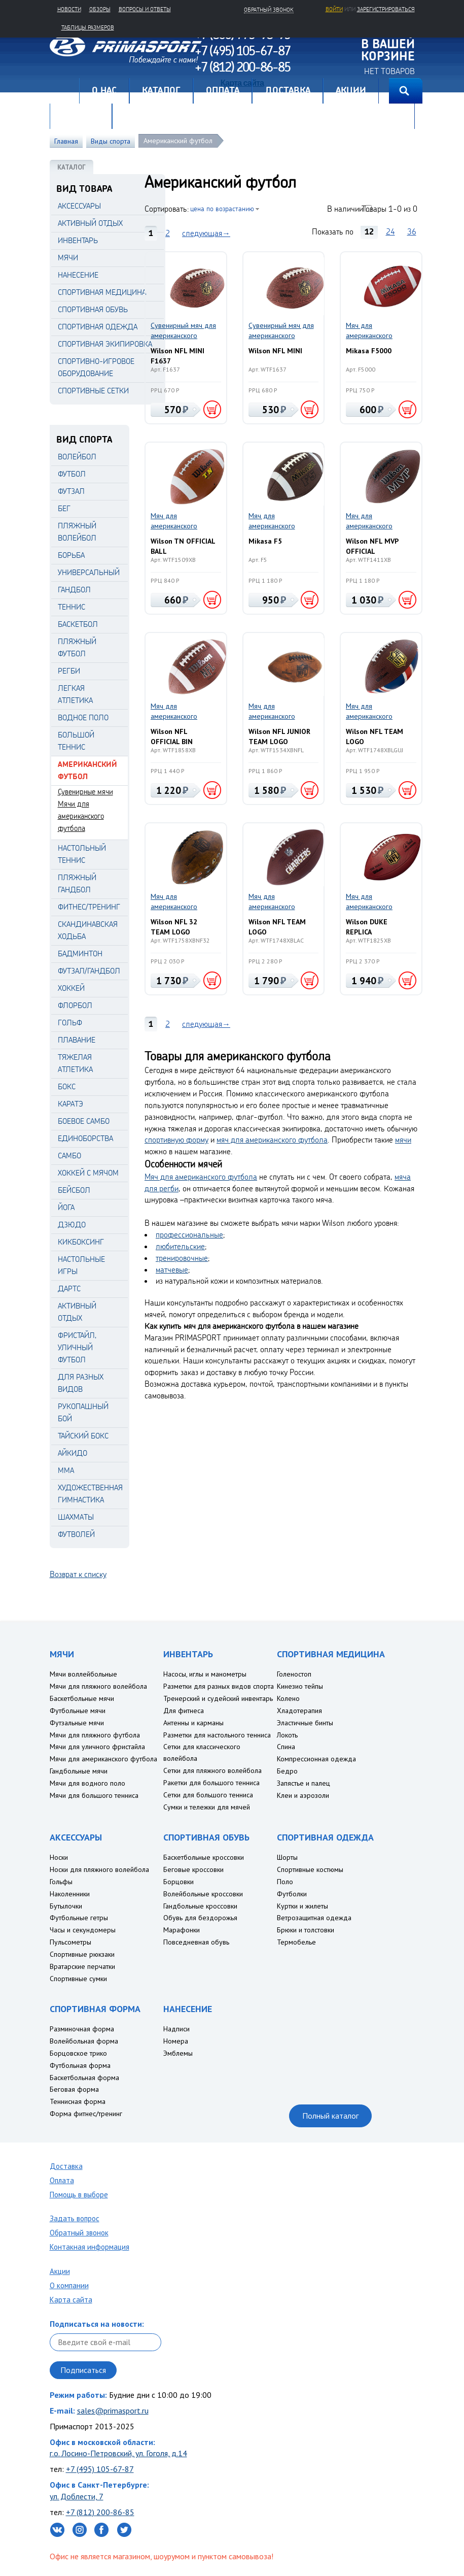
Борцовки (178, 1881)
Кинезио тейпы (300, 1686)
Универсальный (89, 572)
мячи (403, 1139)
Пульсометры (70, 1942)
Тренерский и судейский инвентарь (218, 1698)
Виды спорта (110, 141)
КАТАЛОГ (71, 167)
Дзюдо (72, 1224)
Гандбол (74, 589)
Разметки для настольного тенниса (217, 1734)
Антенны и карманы (193, 1722)
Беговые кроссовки (193, 1869)
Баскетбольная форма (84, 2077)
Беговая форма (74, 2089)
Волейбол (77, 456)
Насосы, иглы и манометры (204, 1674)
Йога (66, 1207)
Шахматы (76, 1517)
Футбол (72, 474)
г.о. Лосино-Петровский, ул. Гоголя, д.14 (118, 2453)
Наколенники (70, 1893)
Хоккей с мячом (88, 1173)
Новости (69, 9)
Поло (285, 1881)
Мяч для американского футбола (369, 331)
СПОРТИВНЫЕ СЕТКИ (93, 390)
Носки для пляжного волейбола (99, 1869)
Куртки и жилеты (302, 1906)
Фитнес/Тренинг (89, 907)
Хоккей (71, 988)
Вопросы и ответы (145, 9)
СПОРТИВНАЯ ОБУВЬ (93, 309)
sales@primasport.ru (113, 2410)
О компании (69, 2285)
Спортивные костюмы (310, 1869)
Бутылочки (66, 1906)
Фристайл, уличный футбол (77, 1347)
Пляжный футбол (77, 647)
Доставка (66, 2166)
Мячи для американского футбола (81, 816)
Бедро (287, 1771)
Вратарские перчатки (82, 1966)
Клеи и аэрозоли (303, 1795)
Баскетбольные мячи (82, 1698)
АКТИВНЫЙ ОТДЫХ (90, 223)
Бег (64, 508)
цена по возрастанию (222, 208)
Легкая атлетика (75, 694)
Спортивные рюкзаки (82, 1954)
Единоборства (85, 1138)
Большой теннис (76, 741)
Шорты (287, 1857)
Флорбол (75, 1005)
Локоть (287, 1734)
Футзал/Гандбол (89, 971)
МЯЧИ (68, 257)
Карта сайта (71, 2299)
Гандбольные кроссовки (200, 1906)
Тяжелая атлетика (75, 1063)
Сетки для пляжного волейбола (212, 1770)
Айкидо (72, 1453)
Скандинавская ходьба (88, 930)
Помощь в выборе (79, 2194)
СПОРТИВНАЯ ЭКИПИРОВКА (105, 344)
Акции (60, 2271)
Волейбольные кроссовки (203, 1893)
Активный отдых (77, 1312)
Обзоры (100, 9)
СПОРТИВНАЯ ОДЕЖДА (97, 326)
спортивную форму (176, 1139)
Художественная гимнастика (90, 1493)
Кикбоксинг (81, 1242)
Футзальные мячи (77, 1722)
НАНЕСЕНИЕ (78, 275)
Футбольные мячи (77, 1710)
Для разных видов (80, 1383)
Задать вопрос (74, 2218)
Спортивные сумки (78, 1978)
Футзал (71, 491)
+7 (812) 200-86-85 (100, 2512)
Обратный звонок (79, 2232)
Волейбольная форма (84, 2041)
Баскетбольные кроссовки (203, 1857)
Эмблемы (178, 2053)
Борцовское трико (78, 2053)
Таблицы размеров (87, 27)
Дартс (69, 1288)
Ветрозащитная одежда (314, 1917)
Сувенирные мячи (85, 791)
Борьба (71, 555)
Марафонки (181, 1929)
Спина (286, 1746)
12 (369, 231)
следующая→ (206, 233)
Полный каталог (330, 2116)
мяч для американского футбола (272, 1139)
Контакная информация (89, 2247)
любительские (180, 1246)
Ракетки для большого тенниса (211, 1782)
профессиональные (189, 1234)
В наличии (345, 208)
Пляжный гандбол (77, 883)
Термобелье (296, 1942)
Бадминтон (80, 953)
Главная (64, 91)
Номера (175, 2041)
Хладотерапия (299, 1710)
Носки (59, 1857)
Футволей (76, 1534)
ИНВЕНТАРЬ (78, 240)
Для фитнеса (183, 1710)
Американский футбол (178, 140)
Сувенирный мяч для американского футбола (183, 331)
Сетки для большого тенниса (208, 1794)
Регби (69, 671)
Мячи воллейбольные (83, 1674)
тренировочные (182, 1258)
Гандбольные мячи (79, 1771)
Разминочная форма (82, 2028)
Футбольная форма (80, 2065)
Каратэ (70, 1104)
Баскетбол (78, 624)
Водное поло (83, 717)
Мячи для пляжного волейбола (98, 1686)
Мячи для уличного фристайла (97, 1746)
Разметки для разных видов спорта (218, 1686)
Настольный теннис (82, 854)
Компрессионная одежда (316, 1758)
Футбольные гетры (79, 1917)
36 (411, 231)
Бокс (67, 1086)
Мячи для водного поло (87, 1783)
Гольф (70, 1022)
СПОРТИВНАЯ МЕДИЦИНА (102, 292)
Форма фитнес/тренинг (86, 2113)
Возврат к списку (78, 1574)
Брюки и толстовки (305, 1929)
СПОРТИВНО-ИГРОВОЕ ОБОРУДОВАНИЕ (96, 367)
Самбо (69, 1155)
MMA (66, 1470)
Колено (288, 1698)
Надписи (176, 2028)
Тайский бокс (83, 1436)
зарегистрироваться (386, 9)
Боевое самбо (84, 1121)
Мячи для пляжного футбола (95, 1734)
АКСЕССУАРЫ (79, 206)
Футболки (292, 1893)
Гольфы (61, 1881)
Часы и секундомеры (83, 1929)
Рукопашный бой (83, 1412)
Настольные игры (81, 1265)
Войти (334, 9)
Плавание (76, 1040)
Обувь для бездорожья (200, 1917)
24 (390, 231)
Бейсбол (74, 1190)
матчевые (172, 1269)
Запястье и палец (303, 1783)
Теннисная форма (77, 2101)
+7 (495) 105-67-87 (100, 2469)
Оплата (62, 2180)
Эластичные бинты (305, 1722)
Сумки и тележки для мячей (206, 1807)
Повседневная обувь (196, 1942)
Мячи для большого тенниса (94, 1795)
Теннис (71, 607)
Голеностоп (294, 1674)
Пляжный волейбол (77, 532)
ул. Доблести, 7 (76, 2496)
